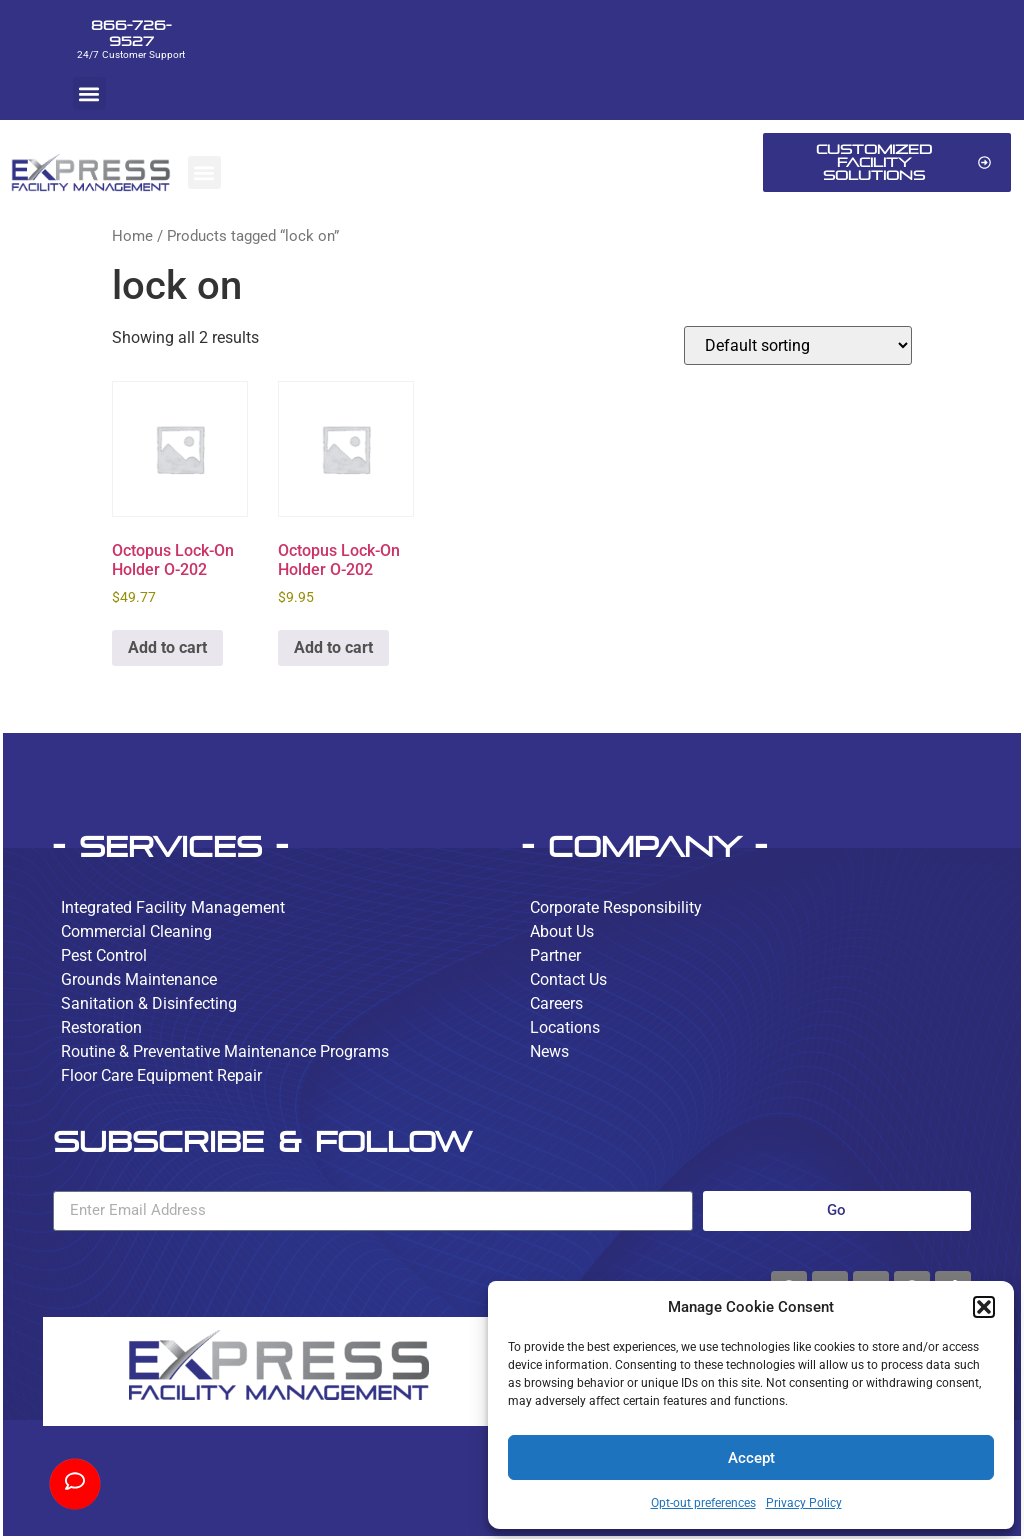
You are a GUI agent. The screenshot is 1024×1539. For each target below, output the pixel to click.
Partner (555, 955)
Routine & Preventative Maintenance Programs (225, 1051)
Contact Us (568, 979)
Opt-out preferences (703, 1503)
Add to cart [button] (167, 647)
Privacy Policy (804, 1503)
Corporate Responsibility (616, 907)
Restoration (101, 1027)
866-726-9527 (131, 33)
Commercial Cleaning (136, 931)
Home (132, 236)
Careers (556, 1003)
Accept (751, 1458)
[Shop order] (798, 345)
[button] (984, 1307)
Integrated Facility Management (173, 907)
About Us (562, 931)
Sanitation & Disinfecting (149, 1003)
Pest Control (104, 955)
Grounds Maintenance (139, 979)
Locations (565, 1027)
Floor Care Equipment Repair (161, 1075)
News (549, 1051)
